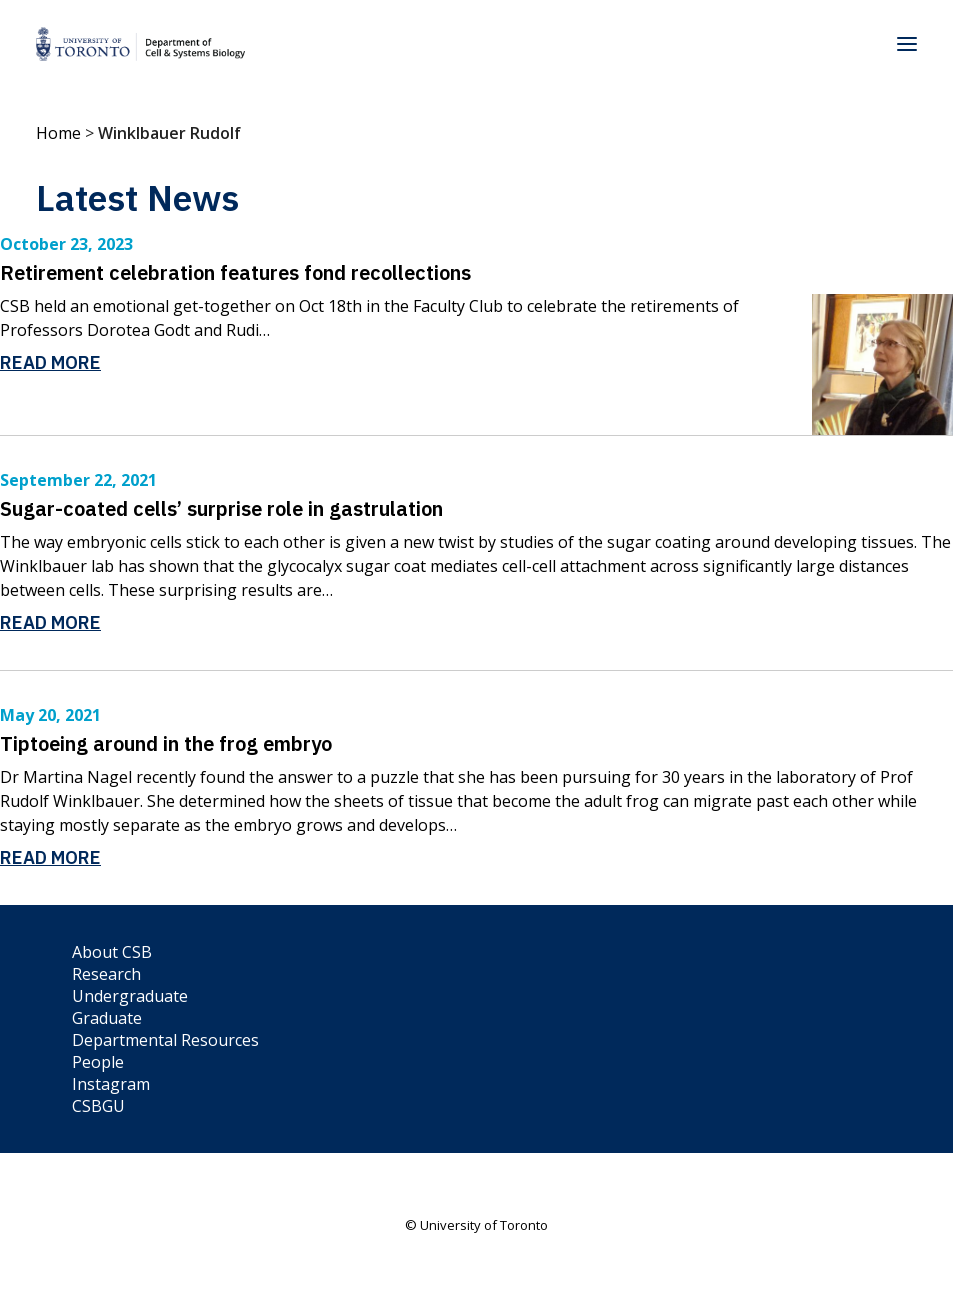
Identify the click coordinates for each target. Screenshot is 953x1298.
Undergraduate (130, 996)
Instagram (111, 1084)
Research (106, 974)
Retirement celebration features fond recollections (235, 272)
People (98, 1062)
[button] (907, 44)
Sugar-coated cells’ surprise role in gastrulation (221, 508)
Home (58, 133)
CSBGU (98, 1106)
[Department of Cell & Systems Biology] (140, 44)
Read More (50, 362)
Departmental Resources (165, 1040)
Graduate (107, 1018)
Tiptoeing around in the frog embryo (166, 743)
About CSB (112, 952)
